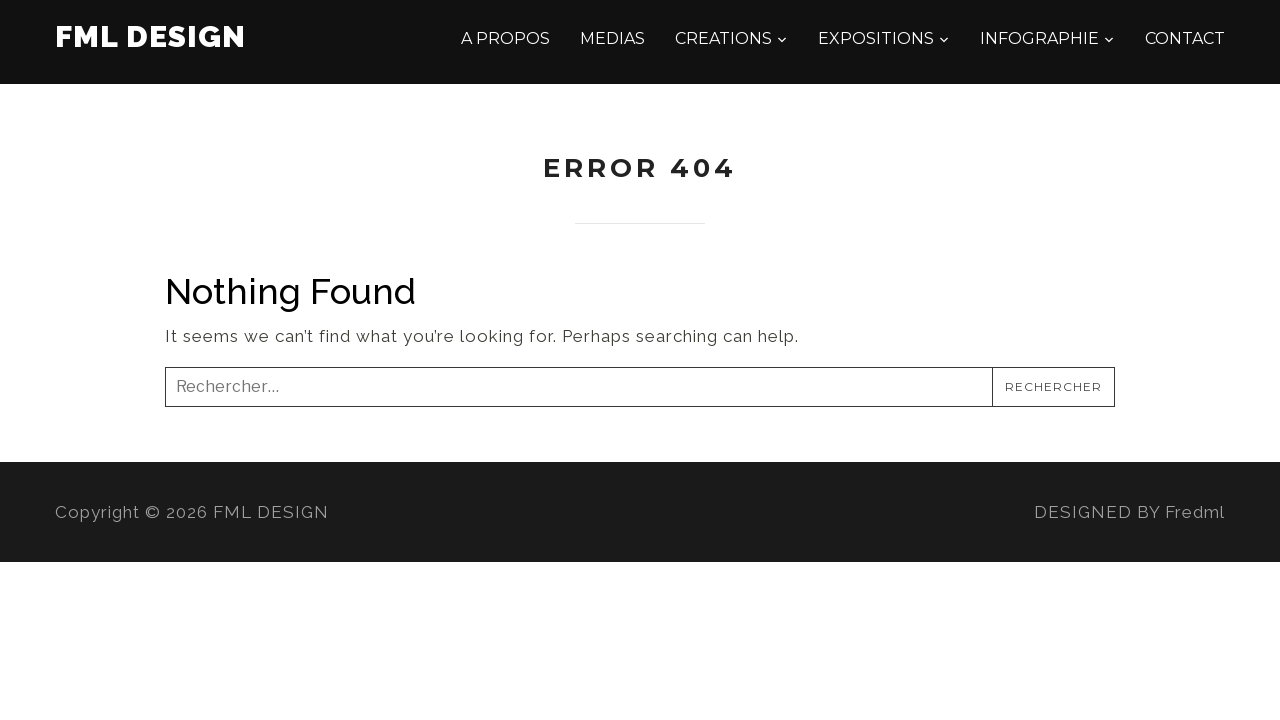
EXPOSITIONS (876, 38)
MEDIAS (612, 38)
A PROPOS (505, 38)
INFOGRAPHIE (1039, 38)
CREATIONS (723, 38)
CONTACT (1185, 38)
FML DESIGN (150, 36)
